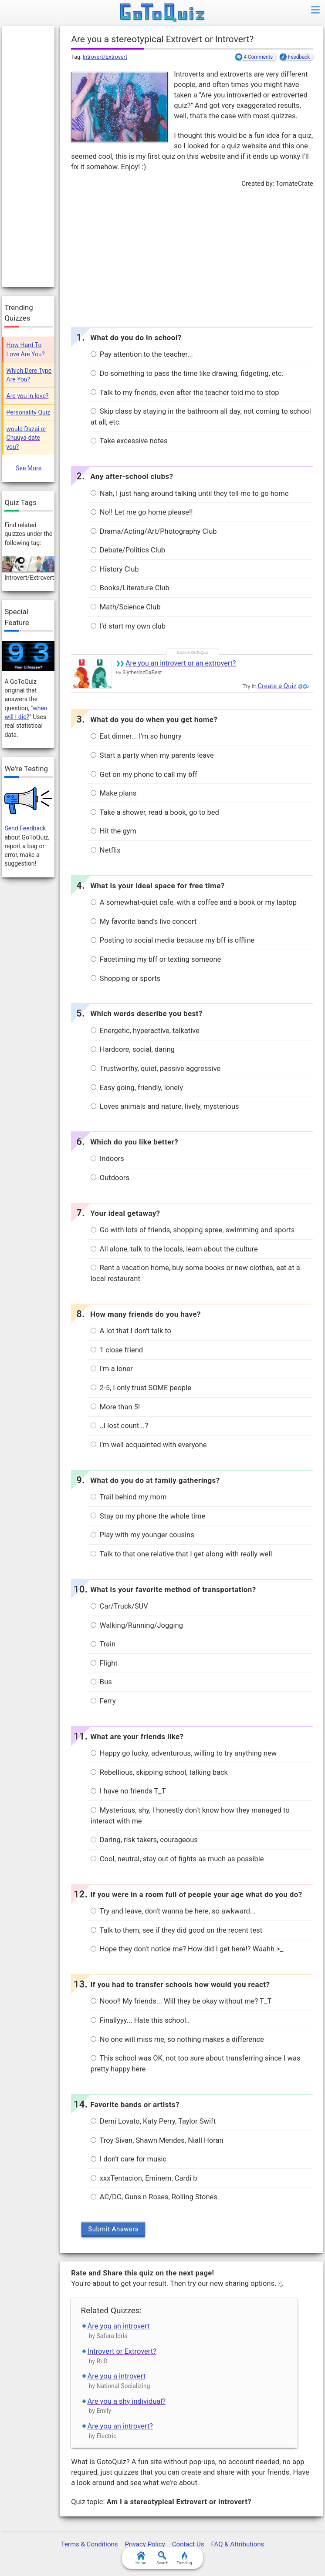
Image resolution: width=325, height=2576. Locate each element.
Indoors (107, 1158)
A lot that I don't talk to (131, 1331)
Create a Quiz (277, 686)
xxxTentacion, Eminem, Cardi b (144, 2178)
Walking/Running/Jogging (137, 1625)
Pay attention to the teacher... (142, 354)
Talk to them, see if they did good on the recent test (176, 1930)
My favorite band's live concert (143, 921)
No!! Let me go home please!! (142, 512)
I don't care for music (129, 2159)
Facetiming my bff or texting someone (156, 959)
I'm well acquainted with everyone (149, 1445)
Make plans (113, 793)
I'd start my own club (128, 626)
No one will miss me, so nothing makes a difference (177, 2039)
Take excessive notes (129, 441)
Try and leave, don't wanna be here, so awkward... (173, 1911)
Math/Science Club (126, 607)
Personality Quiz (29, 412)
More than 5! (115, 1407)
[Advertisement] (191, 255)
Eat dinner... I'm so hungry (136, 736)
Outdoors (110, 1178)
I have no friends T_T (128, 1791)
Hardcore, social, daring (133, 1049)
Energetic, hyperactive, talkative (145, 1031)
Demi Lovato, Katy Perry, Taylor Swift (153, 2121)
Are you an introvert (119, 2326)
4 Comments (258, 57)
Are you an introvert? (120, 2426)
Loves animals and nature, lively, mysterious (165, 1106)
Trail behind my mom (129, 1497)
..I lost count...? (119, 1426)
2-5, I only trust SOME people (141, 1388)
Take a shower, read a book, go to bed (155, 812)
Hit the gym (113, 831)
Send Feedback (25, 828)
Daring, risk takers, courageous (144, 1840)
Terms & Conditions (89, 2544)
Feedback (299, 57)
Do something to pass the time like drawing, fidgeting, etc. (187, 373)
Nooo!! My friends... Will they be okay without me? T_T (181, 2001)
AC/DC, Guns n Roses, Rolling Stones (154, 2197)
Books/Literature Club (130, 588)
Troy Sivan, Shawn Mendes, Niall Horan (157, 2140)
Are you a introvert (117, 2376)
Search (162, 2558)
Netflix (106, 850)
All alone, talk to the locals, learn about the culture (174, 1249)
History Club (115, 569)
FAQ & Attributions (237, 2544)
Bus (101, 1682)
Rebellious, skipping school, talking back (159, 1772)
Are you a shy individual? (127, 2401)
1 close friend (117, 1350)
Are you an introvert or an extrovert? (180, 663)
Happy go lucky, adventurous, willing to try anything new (184, 1753)
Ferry (103, 1701)
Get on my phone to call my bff (144, 774)
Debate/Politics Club (128, 550)
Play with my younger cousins (142, 1535)
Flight (104, 1663)
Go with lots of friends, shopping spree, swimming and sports (193, 1230)
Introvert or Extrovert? (122, 2351)
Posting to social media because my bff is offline (172, 940)
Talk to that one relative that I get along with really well (181, 1554)
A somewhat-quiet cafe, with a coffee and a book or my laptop (194, 902)
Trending (184, 2558)
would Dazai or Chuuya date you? (27, 437)
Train (103, 1644)
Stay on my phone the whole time (148, 1516)
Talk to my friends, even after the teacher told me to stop (185, 392)
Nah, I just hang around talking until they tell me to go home (190, 493)
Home (140, 2558)
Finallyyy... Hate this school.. (140, 2020)
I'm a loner (112, 1369)
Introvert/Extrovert (105, 57)
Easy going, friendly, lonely (137, 1088)
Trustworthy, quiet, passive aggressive (156, 1068)
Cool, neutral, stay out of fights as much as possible (177, 1859)
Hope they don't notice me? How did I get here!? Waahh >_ (187, 1949)
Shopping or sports (126, 978)
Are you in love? (28, 395)
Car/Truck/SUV (119, 1606)
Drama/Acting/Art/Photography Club (154, 531)
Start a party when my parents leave (152, 755)
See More (28, 468)
